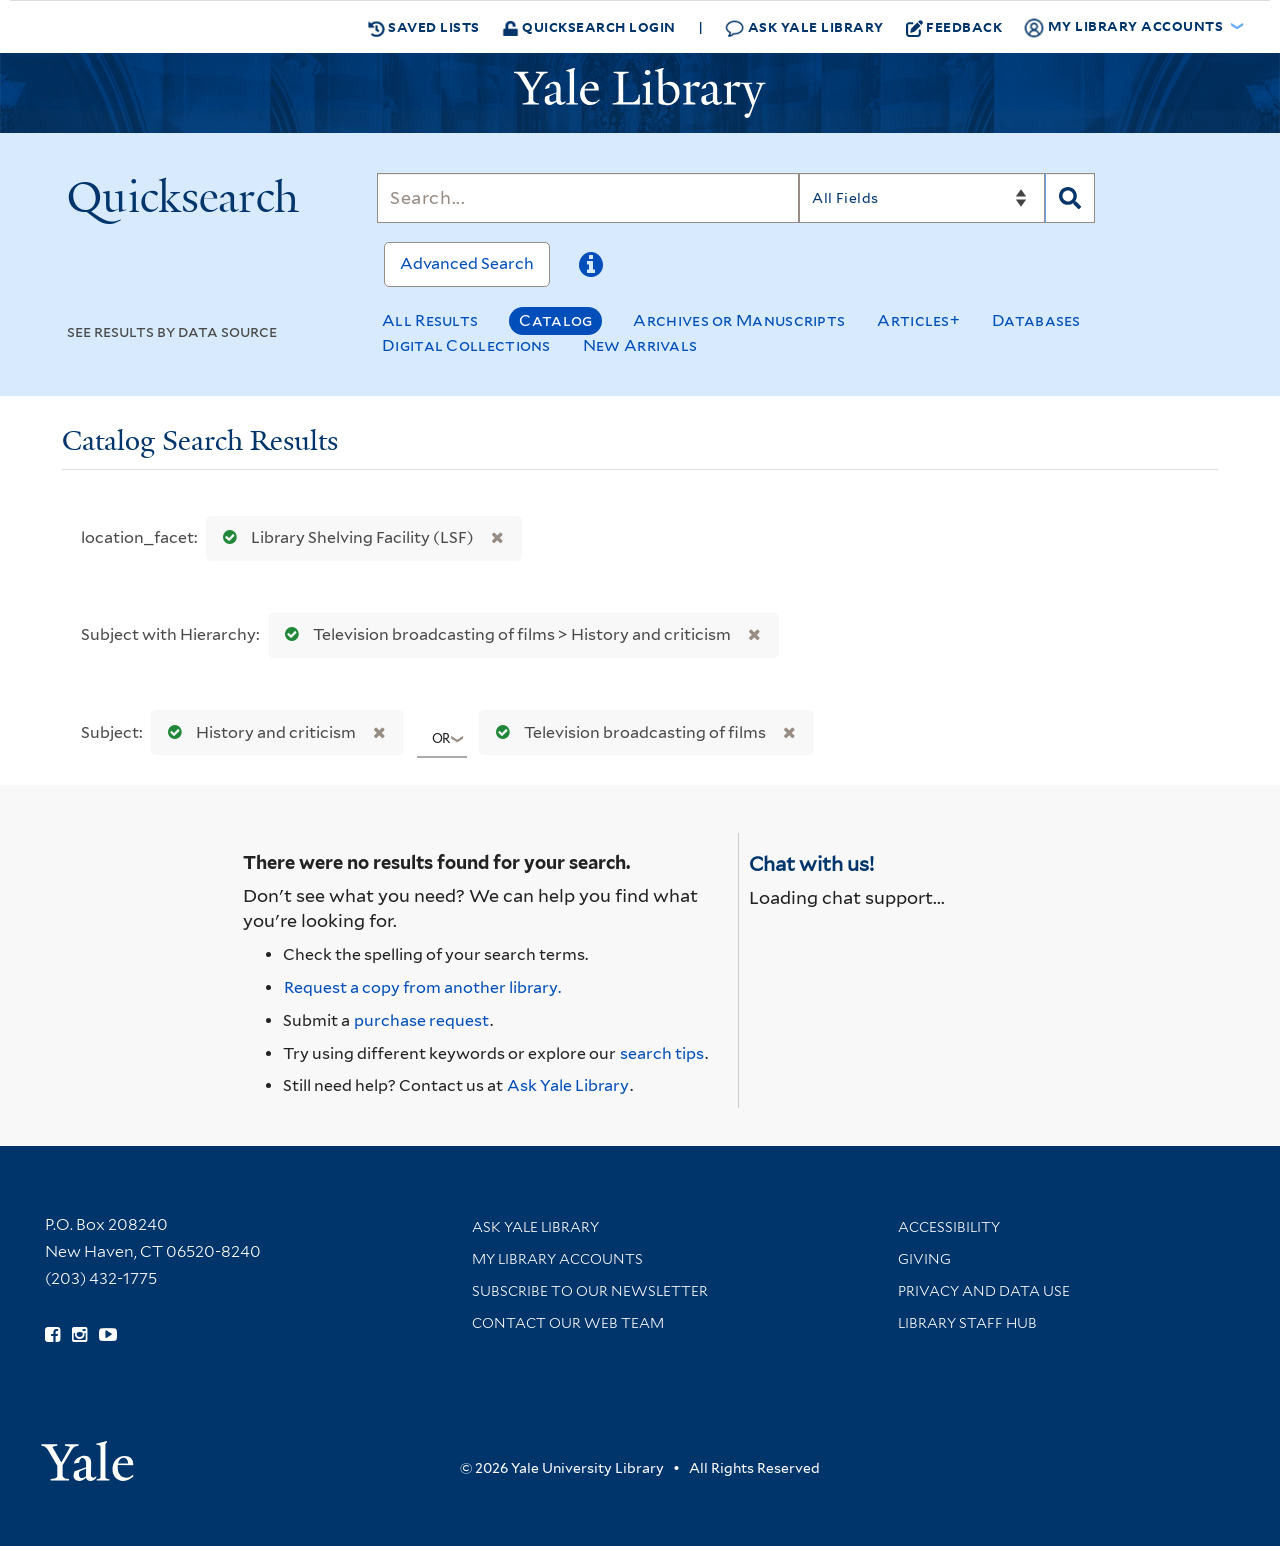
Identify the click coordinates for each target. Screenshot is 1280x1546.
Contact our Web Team (568, 1323)
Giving (924, 1259)
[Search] (588, 198)
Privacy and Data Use (984, 1291)
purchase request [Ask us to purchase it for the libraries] (421, 1020)
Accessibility (949, 1227)
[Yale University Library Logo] (640, 93)
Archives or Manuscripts (739, 320)
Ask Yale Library (804, 27)
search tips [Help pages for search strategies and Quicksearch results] (662, 1053)
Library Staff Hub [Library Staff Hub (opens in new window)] (967, 1323)
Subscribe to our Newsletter (590, 1291)
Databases (1036, 320)
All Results (430, 320)
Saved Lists (424, 27)
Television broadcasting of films (626, 732)
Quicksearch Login (589, 26)
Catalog (555, 320)
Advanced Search (467, 263)
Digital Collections (466, 345)
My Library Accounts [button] (1125, 27)
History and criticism (257, 732)
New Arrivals (640, 345)
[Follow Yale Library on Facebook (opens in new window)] (52, 1335)
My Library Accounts (557, 1259)
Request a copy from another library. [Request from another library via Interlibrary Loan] (422, 987)
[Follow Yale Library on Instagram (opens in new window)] (79, 1335)
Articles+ (918, 320)
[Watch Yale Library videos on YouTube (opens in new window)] (108, 1335)
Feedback (954, 27)
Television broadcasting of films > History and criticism (503, 634)
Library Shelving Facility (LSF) (344, 537)
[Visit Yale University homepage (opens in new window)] (87, 1454)
